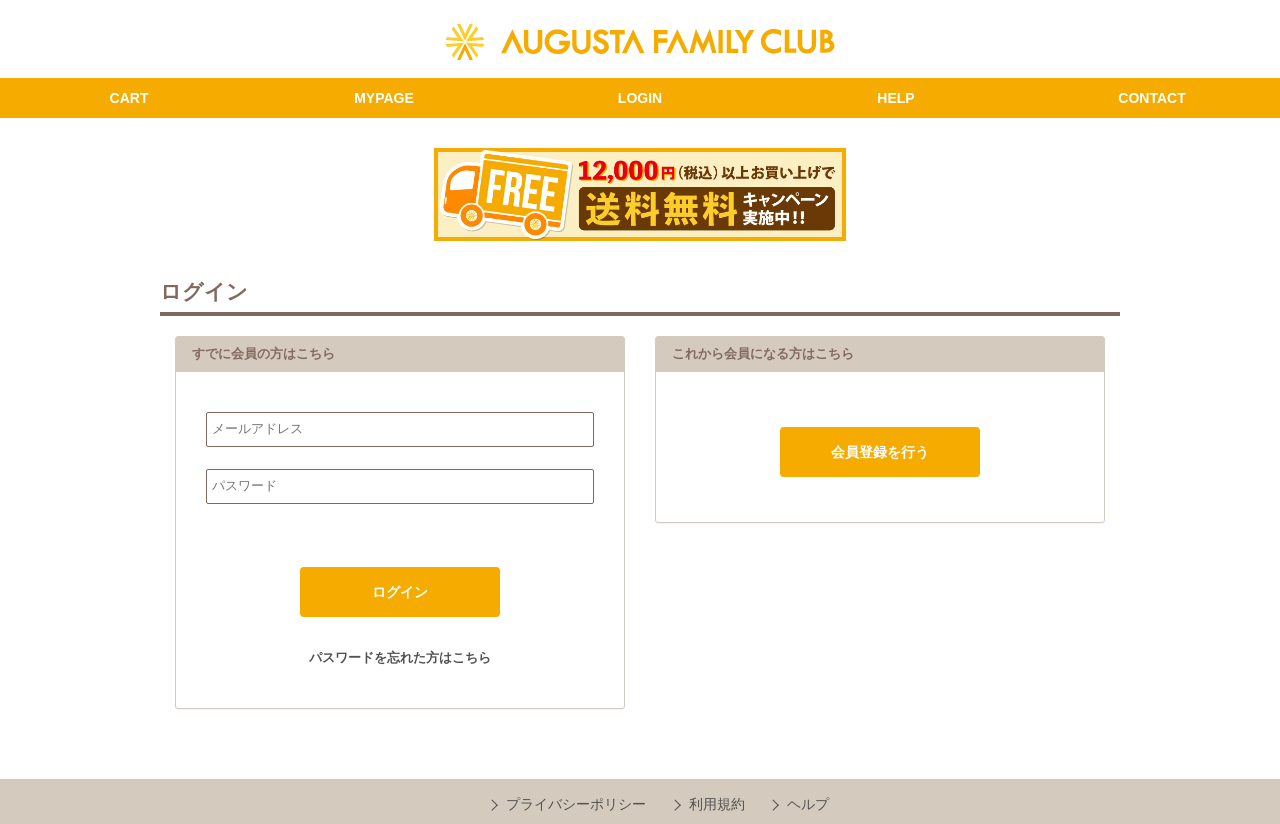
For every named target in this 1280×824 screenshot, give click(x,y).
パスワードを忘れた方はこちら (400, 658)
